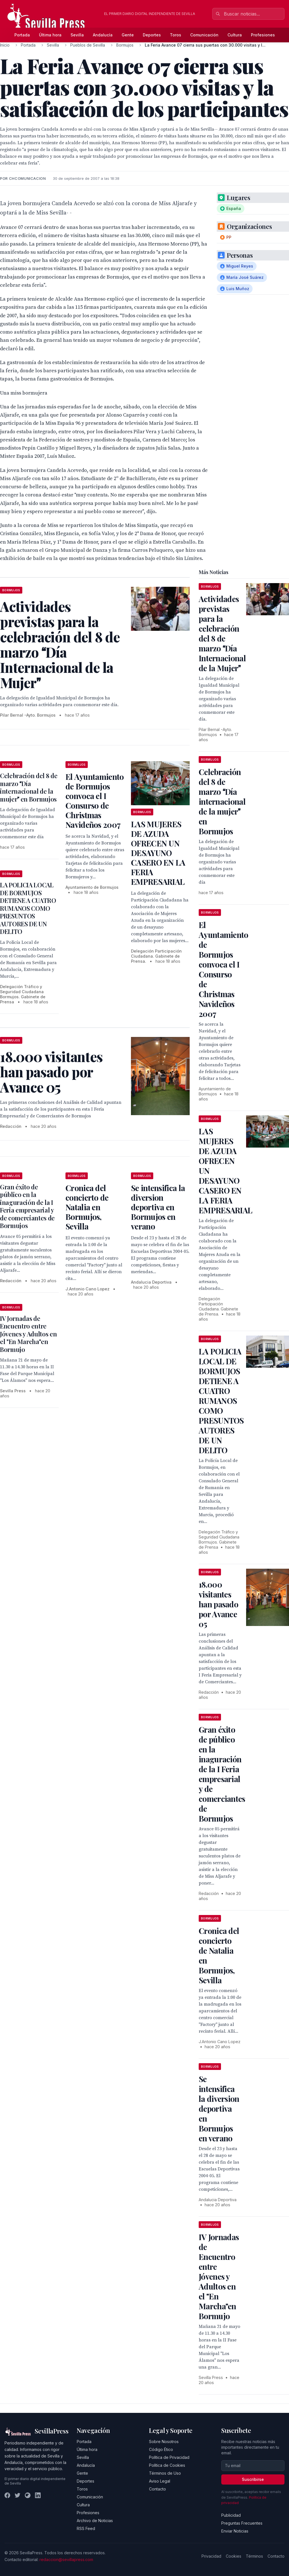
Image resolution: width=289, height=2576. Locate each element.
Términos (254, 2556)
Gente (128, 34)
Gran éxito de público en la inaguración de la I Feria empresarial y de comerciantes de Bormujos (27, 1206)
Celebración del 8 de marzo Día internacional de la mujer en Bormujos (28, 787)
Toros (175, 34)
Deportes (152, 34)
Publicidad (231, 2515)
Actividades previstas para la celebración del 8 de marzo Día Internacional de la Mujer (222, 633)
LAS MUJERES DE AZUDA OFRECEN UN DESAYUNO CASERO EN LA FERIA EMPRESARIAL (158, 853)
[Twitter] (17, 2495)
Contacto (157, 2489)
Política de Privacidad (169, 2457)
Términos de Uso (165, 2473)
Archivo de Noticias (95, 2520)
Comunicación (204, 34)
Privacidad (211, 2556)
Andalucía (103, 34)
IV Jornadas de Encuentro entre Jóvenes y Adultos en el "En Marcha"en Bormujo (28, 1334)
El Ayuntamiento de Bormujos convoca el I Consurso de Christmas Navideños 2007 (94, 800)
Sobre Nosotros (164, 2441)
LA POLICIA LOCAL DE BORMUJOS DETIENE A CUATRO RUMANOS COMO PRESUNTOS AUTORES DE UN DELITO (28, 908)
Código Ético (161, 2449)
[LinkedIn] (38, 2495)
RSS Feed (86, 2528)
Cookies (233, 2556)
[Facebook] (7, 2495)
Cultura (234, 34)
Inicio (5, 45)
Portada (22, 34)
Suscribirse (253, 2479)
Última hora (50, 34)
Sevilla (77, 34)
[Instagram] (27, 2495)
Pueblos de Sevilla (87, 45)
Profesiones (263, 34)
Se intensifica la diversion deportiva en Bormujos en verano (158, 1207)
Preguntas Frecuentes (241, 2523)
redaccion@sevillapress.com (66, 2559)
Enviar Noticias (234, 2531)
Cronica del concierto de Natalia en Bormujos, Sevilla (87, 1207)
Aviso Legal (159, 2481)
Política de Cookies (167, 2465)
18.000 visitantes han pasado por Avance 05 (218, 1604)
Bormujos (124, 45)
